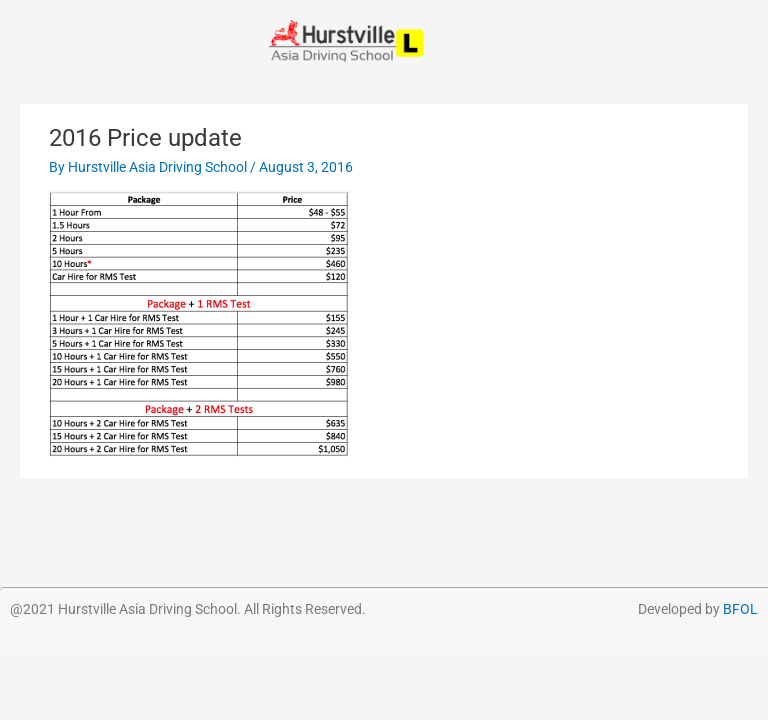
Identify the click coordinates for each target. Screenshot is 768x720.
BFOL (740, 609)
